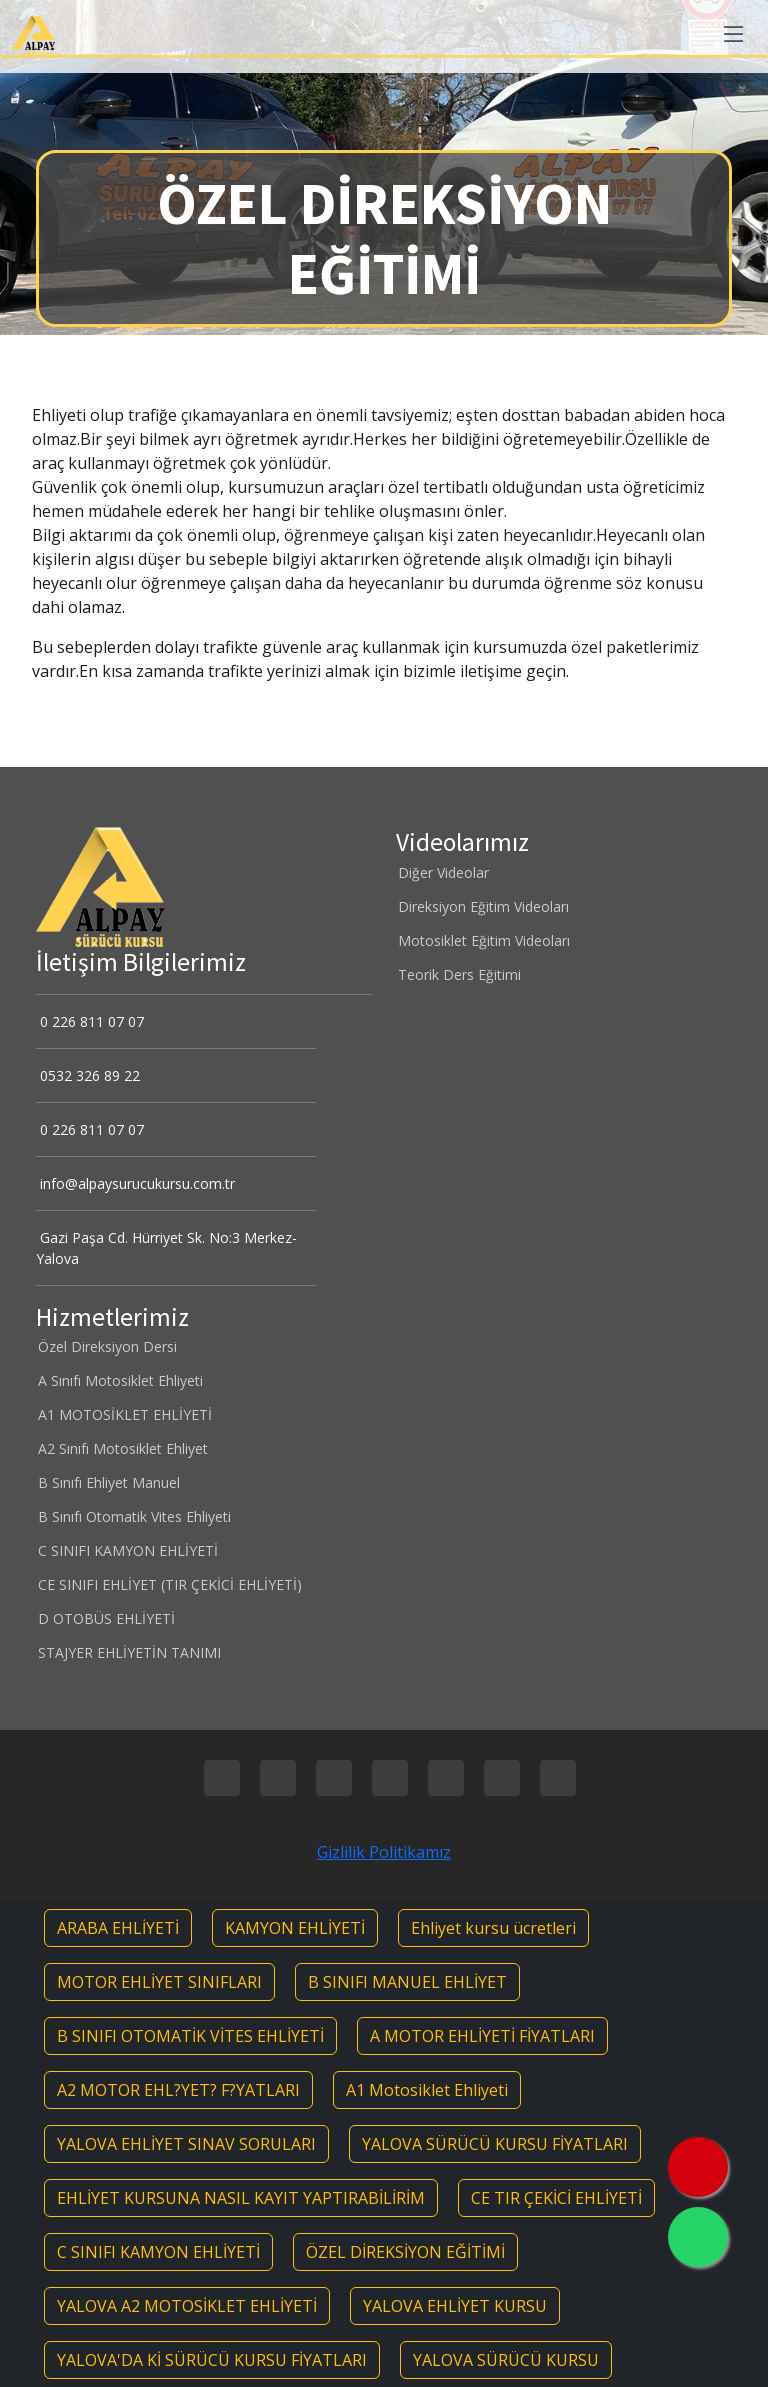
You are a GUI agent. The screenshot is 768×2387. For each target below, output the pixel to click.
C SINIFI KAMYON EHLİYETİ (127, 1551)
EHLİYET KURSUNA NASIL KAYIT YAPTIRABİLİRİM (241, 2198)
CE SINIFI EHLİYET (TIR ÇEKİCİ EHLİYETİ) (169, 1585)
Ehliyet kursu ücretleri (493, 1928)
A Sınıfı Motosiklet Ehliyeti (119, 1381)
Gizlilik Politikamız (384, 1852)
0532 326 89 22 (88, 1075)
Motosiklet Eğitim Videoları (483, 941)
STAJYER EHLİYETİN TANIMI (128, 1653)
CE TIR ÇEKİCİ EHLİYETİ (556, 2198)
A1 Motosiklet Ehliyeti (427, 2090)
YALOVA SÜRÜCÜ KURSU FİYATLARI (495, 2144)
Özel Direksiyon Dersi (106, 1347)
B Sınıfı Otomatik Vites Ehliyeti (133, 1517)
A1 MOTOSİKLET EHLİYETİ (124, 1415)
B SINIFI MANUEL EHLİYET (407, 1982)
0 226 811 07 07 (90, 1021)
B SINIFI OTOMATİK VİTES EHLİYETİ (190, 2036)
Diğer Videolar (442, 873)
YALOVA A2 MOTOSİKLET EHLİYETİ (187, 2306)
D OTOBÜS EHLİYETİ (105, 1619)
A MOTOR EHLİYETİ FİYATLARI (482, 2036)
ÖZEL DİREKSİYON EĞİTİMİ (405, 2252)
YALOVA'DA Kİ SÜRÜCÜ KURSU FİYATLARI (212, 2360)
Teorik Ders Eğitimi (458, 975)
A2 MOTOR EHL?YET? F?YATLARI (178, 2090)
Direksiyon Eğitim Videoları (482, 907)
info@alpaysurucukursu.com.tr (135, 1183)
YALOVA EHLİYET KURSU (455, 2306)
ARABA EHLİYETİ (118, 1928)
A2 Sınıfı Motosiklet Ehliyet (122, 1449)
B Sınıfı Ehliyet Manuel (108, 1483)
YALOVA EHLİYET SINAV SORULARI (186, 2144)
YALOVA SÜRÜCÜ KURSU (506, 2360)
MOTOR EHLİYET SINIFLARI (159, 1982)
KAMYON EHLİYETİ (295, 1928)
